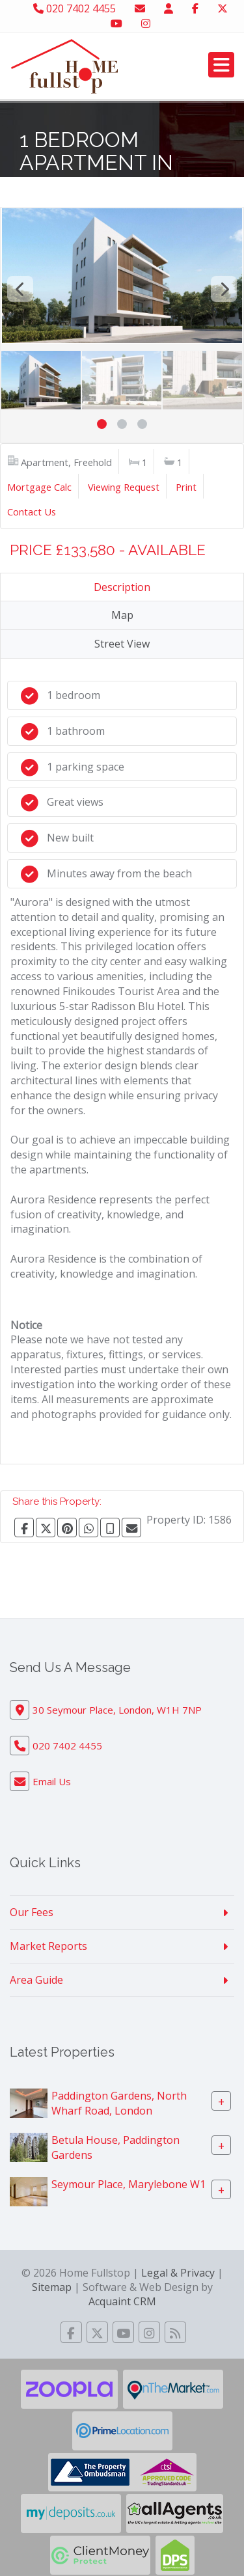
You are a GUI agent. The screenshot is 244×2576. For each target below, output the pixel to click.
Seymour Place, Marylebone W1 (128, 2184)
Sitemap (52, 2287)
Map (122, 615)
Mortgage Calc (39, 486)
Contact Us (31, 511)
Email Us (52, 1781)
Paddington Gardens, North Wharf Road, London (119, 2103)
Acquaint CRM (122, 2301)
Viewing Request (123, 486)
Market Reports (48, 1946)
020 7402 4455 (74, 8)
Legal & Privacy (178, 2273)
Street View (122, 644)
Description (122, 587)
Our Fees (31, 1912)
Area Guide (36, 1980)
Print (186, 486)
